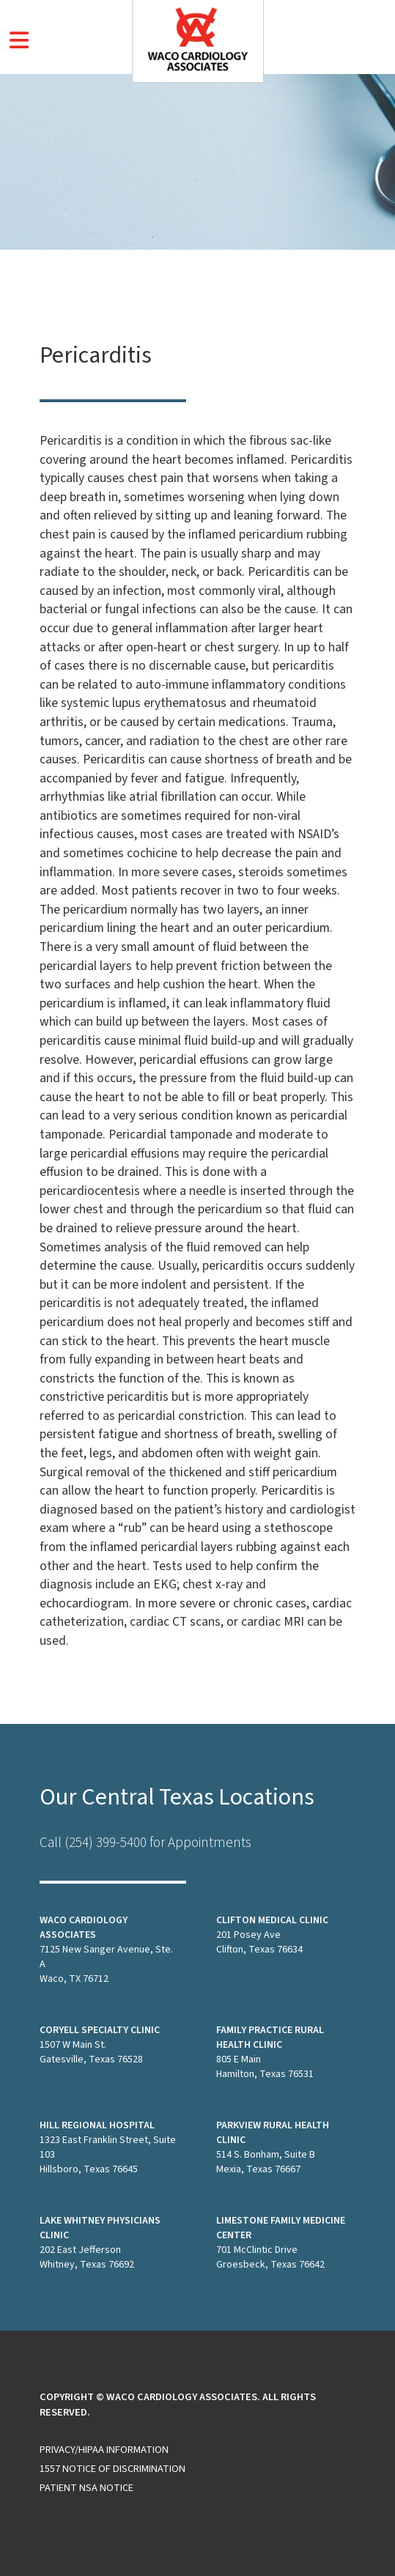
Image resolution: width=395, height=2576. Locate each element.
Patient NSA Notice (86, 2487)
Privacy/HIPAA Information (104, 2449)
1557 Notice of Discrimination (112, 2468)
